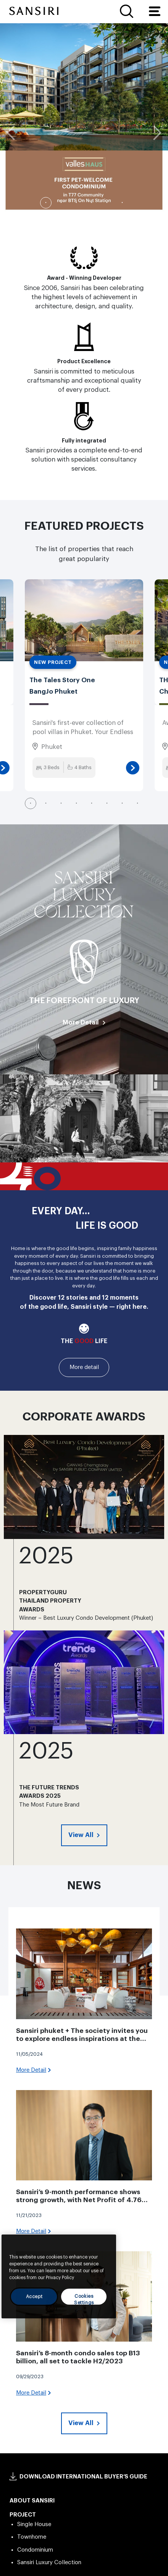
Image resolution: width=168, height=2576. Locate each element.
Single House (34, 2524)
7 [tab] (122, 803)
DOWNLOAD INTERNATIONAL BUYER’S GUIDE (83, 2477)
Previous (13, 133)
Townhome (31, 2537)
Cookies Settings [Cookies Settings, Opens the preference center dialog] (84, 2299)
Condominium (35, 2550)
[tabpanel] (84, 119)
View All (81, 1835)
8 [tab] (137, 803)
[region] (59, 2276)
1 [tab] (46, 202)
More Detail (81, 1022)
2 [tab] (61, 202)
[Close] (106, 2246)
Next (154, 133)
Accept (34, 2296)
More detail (84, 1367)
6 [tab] (122, 202)
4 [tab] (91, 202)
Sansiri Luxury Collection (49, 2562)
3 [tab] (76, 202)
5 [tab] (107, 202)
